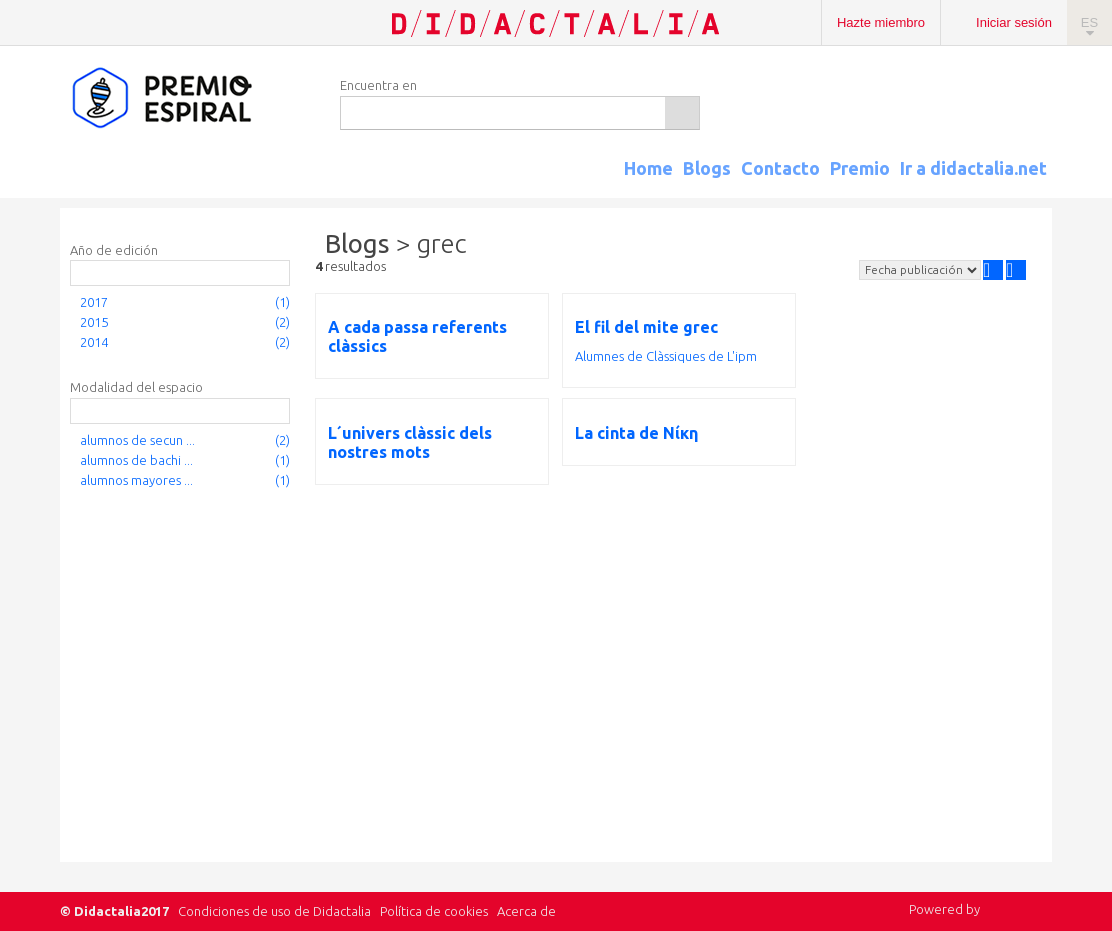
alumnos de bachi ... (136, 460)
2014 (94, 342)
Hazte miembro (881, 22)
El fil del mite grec (646, 327)
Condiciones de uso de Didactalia (274, 911)
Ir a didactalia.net (973, 168)
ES (1089, 22)
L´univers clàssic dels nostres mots (410, 442)
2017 (94, 302)
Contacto (780, 168)
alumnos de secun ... (137, 440)
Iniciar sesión (1014, 22)
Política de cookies (434, 911)
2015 (94, 322)
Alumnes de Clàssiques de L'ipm (666, 356)
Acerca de (526, 911)
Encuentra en (378, 85)
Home (648, 168)
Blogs (707, 168)
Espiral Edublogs (190, 98)
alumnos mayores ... (136, 480)
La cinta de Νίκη (636, 433)
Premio (860, 168)
